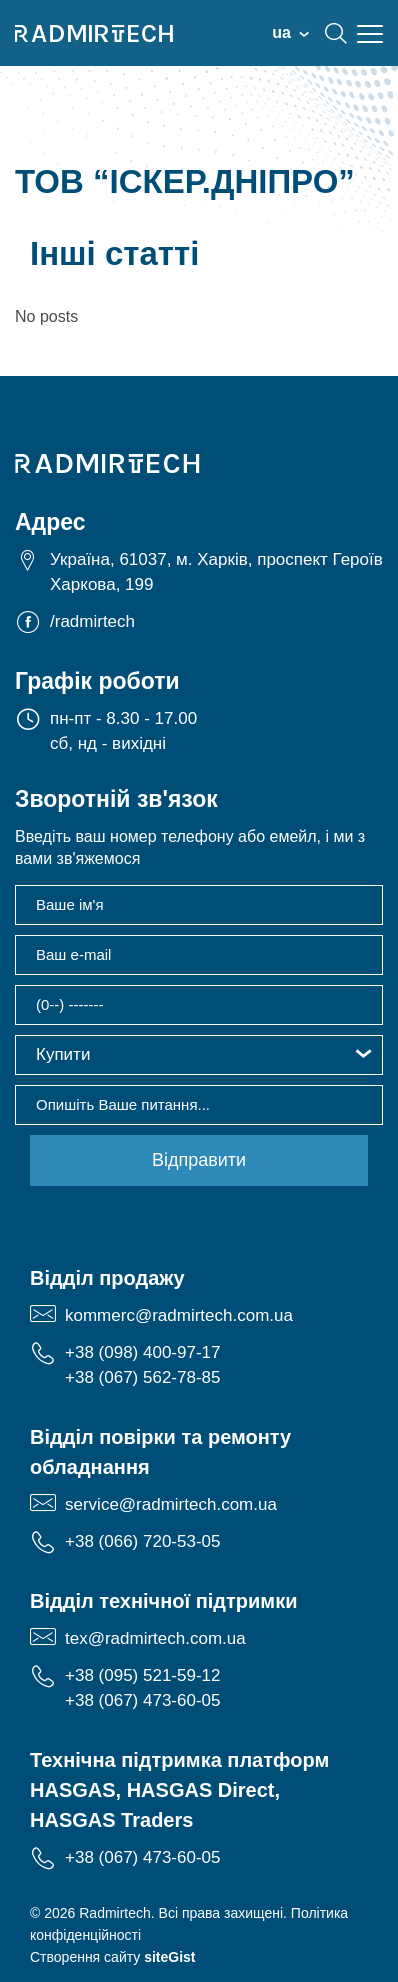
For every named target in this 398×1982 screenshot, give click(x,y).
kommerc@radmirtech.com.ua (179, 1315)
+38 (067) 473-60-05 (142, 1700)
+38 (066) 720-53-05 (142, 1541)
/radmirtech (92, 621)
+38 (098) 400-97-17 (142, 1352)
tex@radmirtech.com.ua (155, 1638)
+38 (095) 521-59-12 (142, 1675)
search (336, 33)
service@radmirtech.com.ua (171, 1504)
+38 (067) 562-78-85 (142, 1377)
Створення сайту (113, 1957)
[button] (199, 1055)
